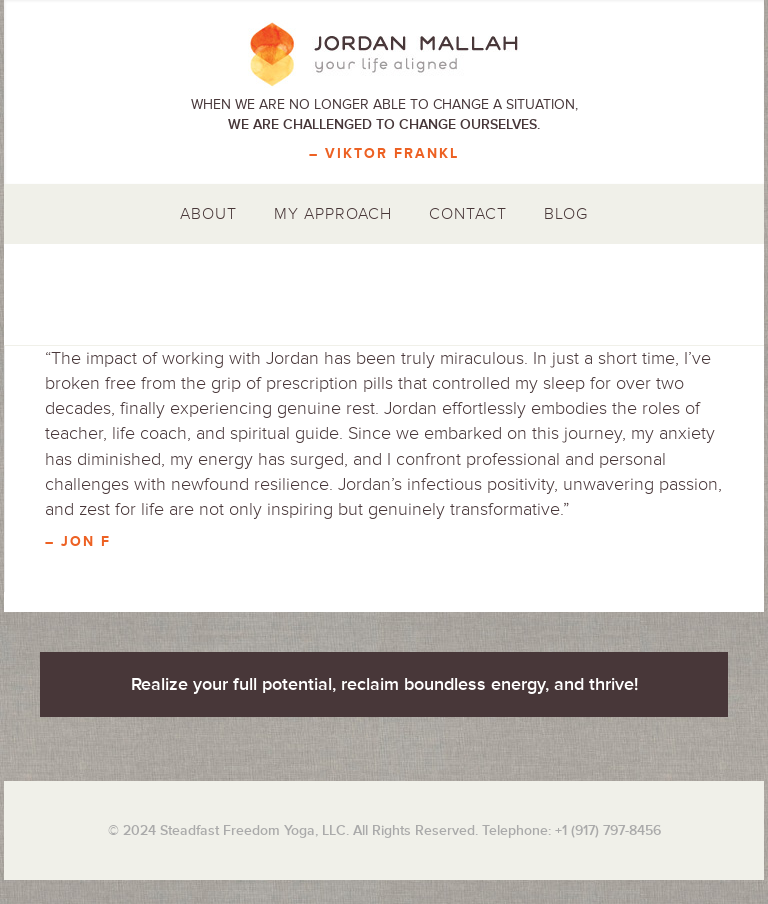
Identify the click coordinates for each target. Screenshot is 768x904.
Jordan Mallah (384, 55)
